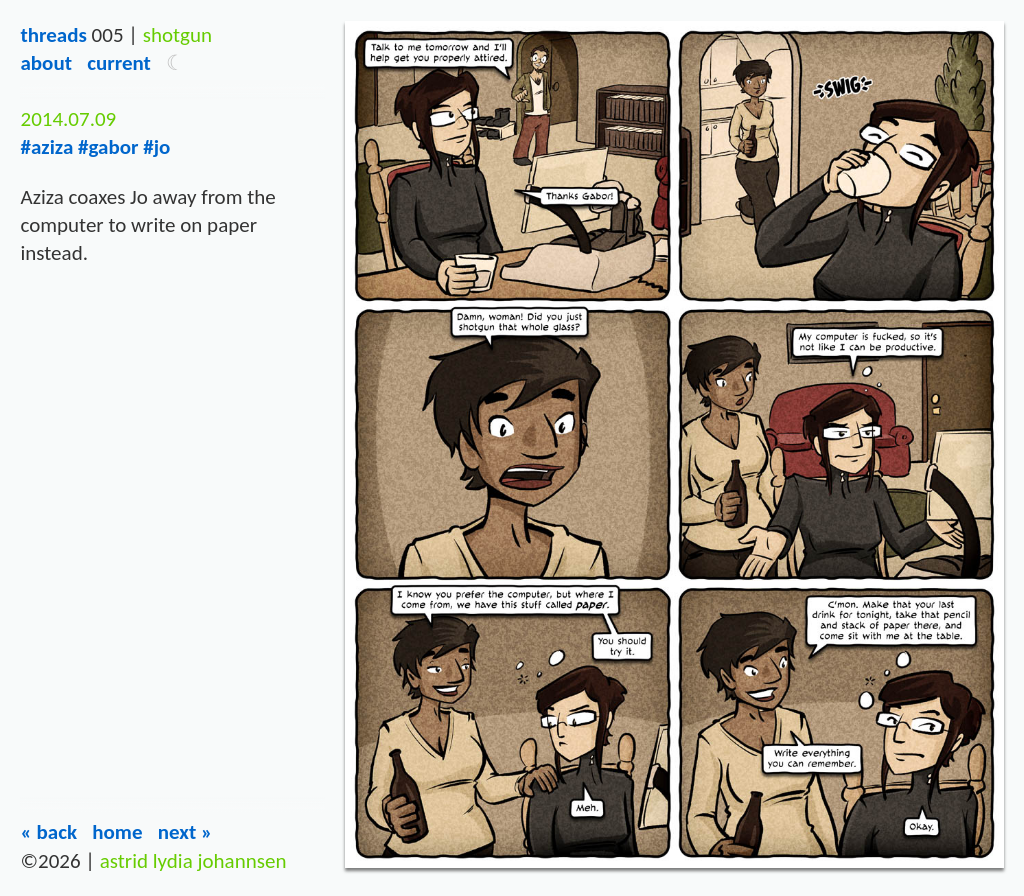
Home (117, 832)
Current (119, 63)
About (45, 63)
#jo (156, 147)
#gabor (108, 147)
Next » (185, 832)
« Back (48, 832)
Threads (53, 35)
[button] (175, 63)
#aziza (46, 147)
